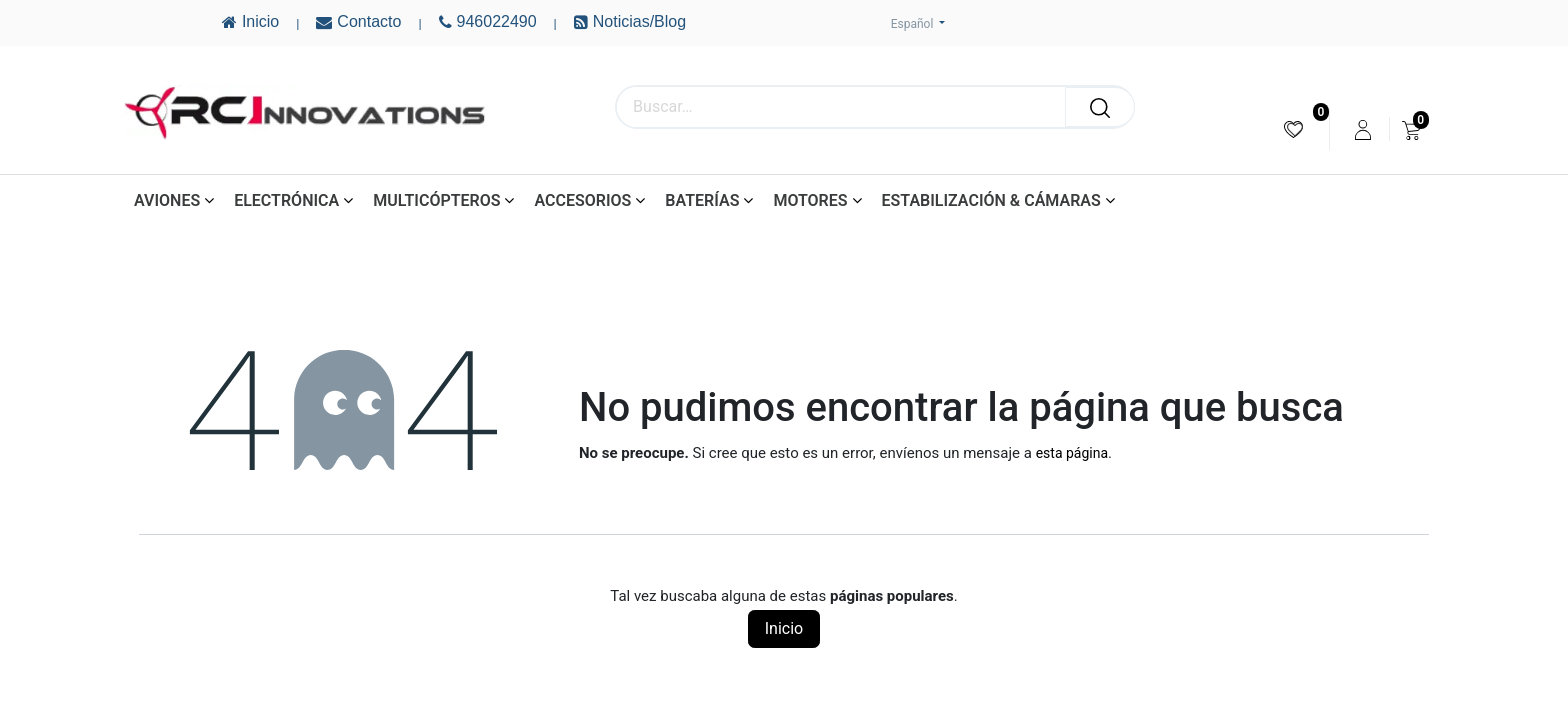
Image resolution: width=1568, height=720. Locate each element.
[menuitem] (1293, 129)
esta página (1072, 453)
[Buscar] (1100, 107)
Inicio (784, 628)
